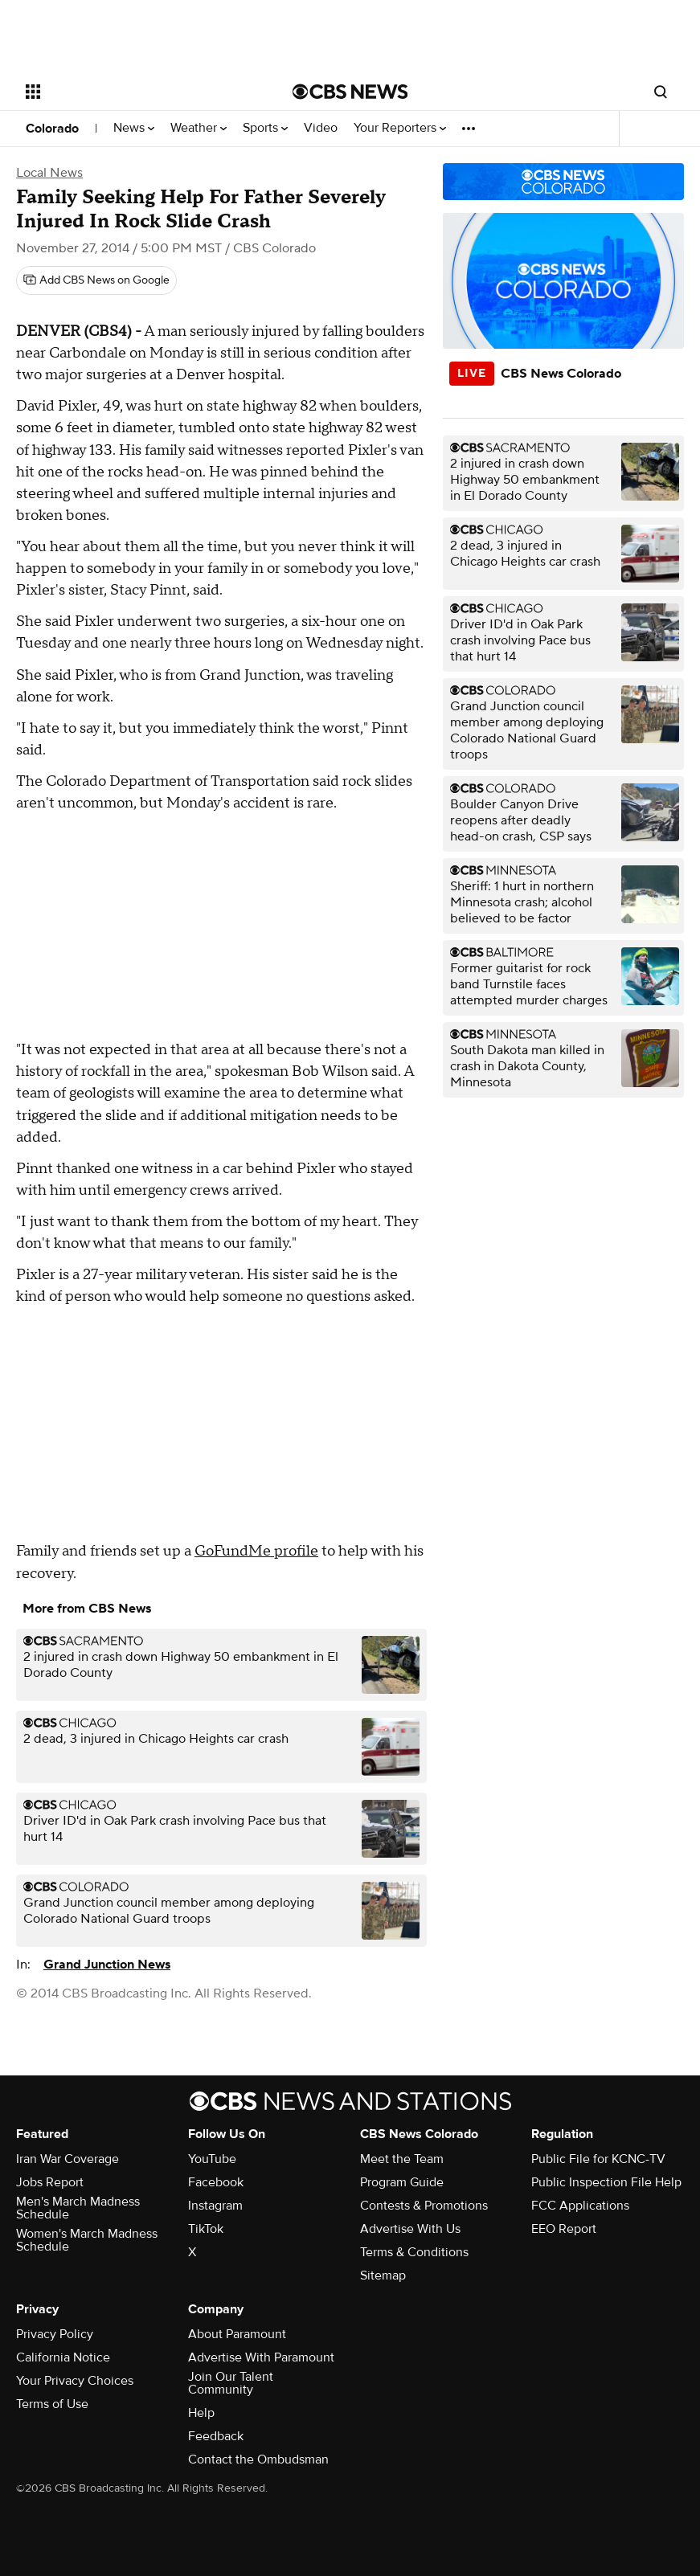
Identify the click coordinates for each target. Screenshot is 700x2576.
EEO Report (563, 2228)
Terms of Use (52, 2404)
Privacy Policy (54, 2334)
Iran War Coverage (67, 2159)
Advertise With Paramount (261, 2357)
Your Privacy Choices (74, 2380)
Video (321, 128)
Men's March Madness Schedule (78, 2208)
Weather (198, 128)
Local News (49, 172)
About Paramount (237, 2334)
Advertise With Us (410, 2228)
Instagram (215, 2205)
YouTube (212, 2159)
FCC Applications (580, 2205)
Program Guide (402, 2182)
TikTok (205, 2228)
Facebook (216, 2182)
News (133, 128)
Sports (265, 128)
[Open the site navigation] (134, 91)
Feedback (216, 2436)
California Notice (63, 2357)
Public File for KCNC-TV (598, 2159)
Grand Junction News (106, 1965)
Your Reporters (400, 128)
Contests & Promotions (424, 2205)
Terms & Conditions (414, 2252)
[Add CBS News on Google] (96, 280)
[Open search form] (660, 91)
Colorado (52, 129)
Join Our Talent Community (230, 2383)
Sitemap (383, 2275)
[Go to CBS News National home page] (350, 92)
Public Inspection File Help (606, 2182)
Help (201, 2412)
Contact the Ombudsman (258, 2459)
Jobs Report (50, 2182)
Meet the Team (402, 2159)
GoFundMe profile (256, 1551)
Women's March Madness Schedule (87, 2240)
